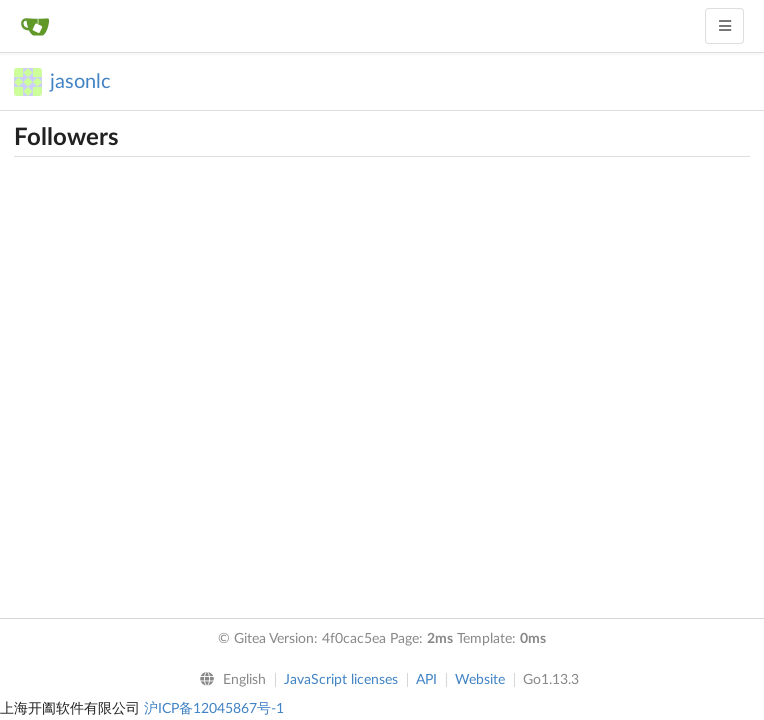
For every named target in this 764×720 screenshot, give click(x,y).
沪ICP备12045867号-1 (214, 709)
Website (480, 680)
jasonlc (80, 82)
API (426, 680)
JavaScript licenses (341, 680)
